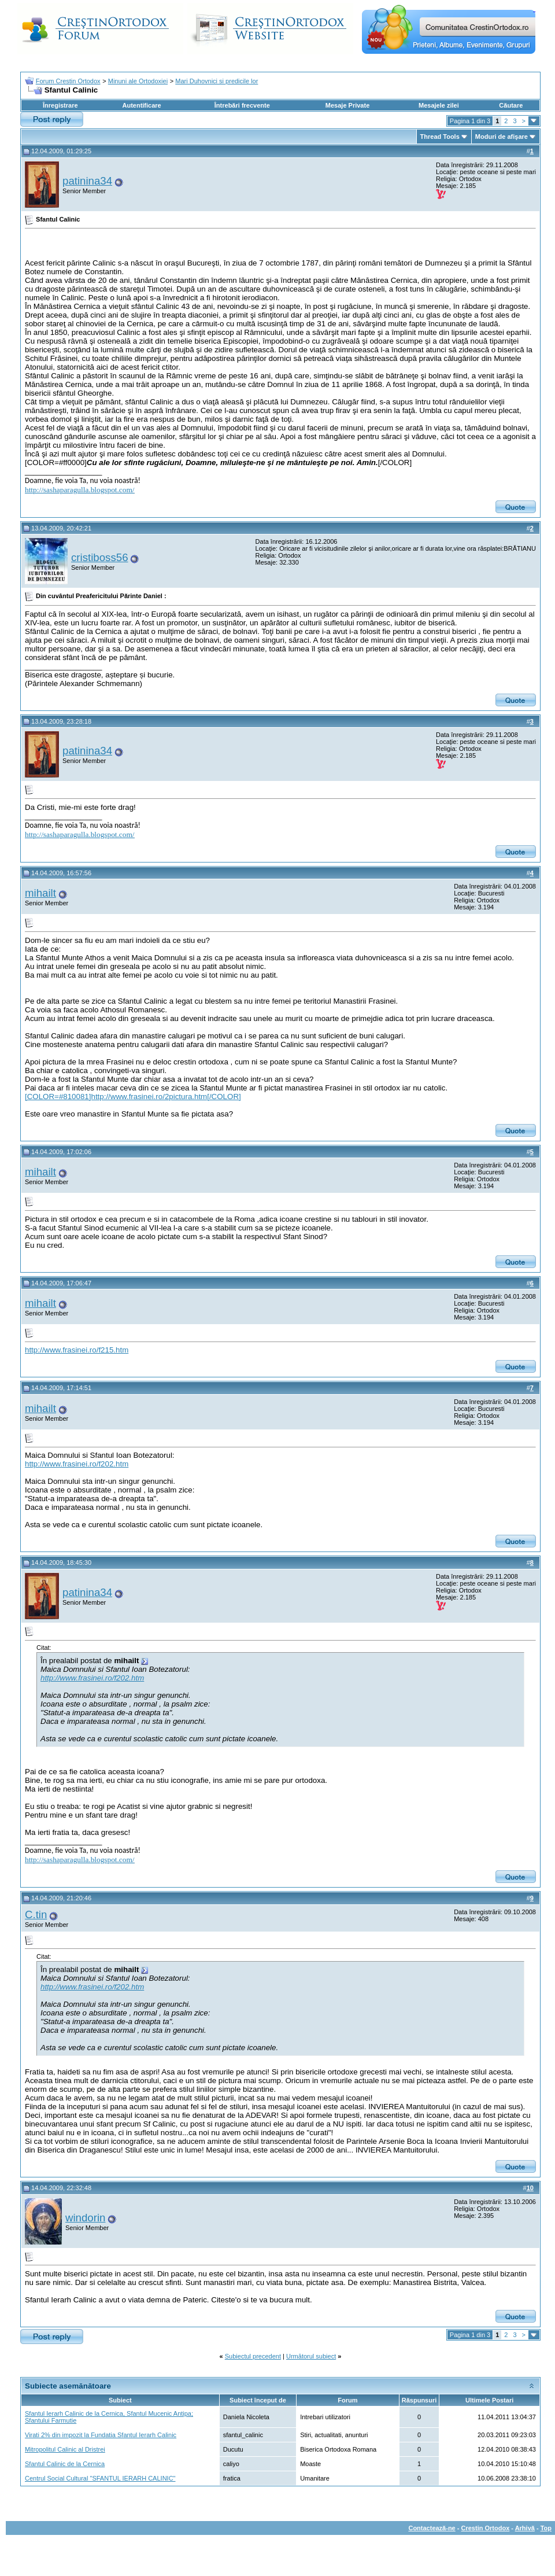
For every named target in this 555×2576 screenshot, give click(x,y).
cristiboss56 (99, 557)
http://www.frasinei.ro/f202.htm (76, 1464)
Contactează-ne (431, 2528)
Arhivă (525, 2528)
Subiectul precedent (253, 2356)
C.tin (36, 1914)
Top (546, 2528)
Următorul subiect (311, 2356)
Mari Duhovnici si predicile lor (216, 81)
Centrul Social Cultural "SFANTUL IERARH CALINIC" (100, 2478)
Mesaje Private (347, 105)
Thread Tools (440, 136)
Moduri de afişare (501, 136)
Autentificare (141, 105)
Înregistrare (60, 105)
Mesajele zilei (439, 105)
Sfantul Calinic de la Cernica (65, 2463)
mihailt (40, 893)
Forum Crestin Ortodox (68, 81)
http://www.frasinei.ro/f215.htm (76, 1350)
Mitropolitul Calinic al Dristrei (65, 2449)
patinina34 (87, 181)
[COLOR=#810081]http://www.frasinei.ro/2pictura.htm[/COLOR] (133, 1096)
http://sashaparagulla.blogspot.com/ (80, 489)
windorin (85, 2218)
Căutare (511, 105)
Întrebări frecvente (242, 105)
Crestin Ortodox (485, 2528)
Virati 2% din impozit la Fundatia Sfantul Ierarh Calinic (100, 2434)
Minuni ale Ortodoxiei (138, 81)
